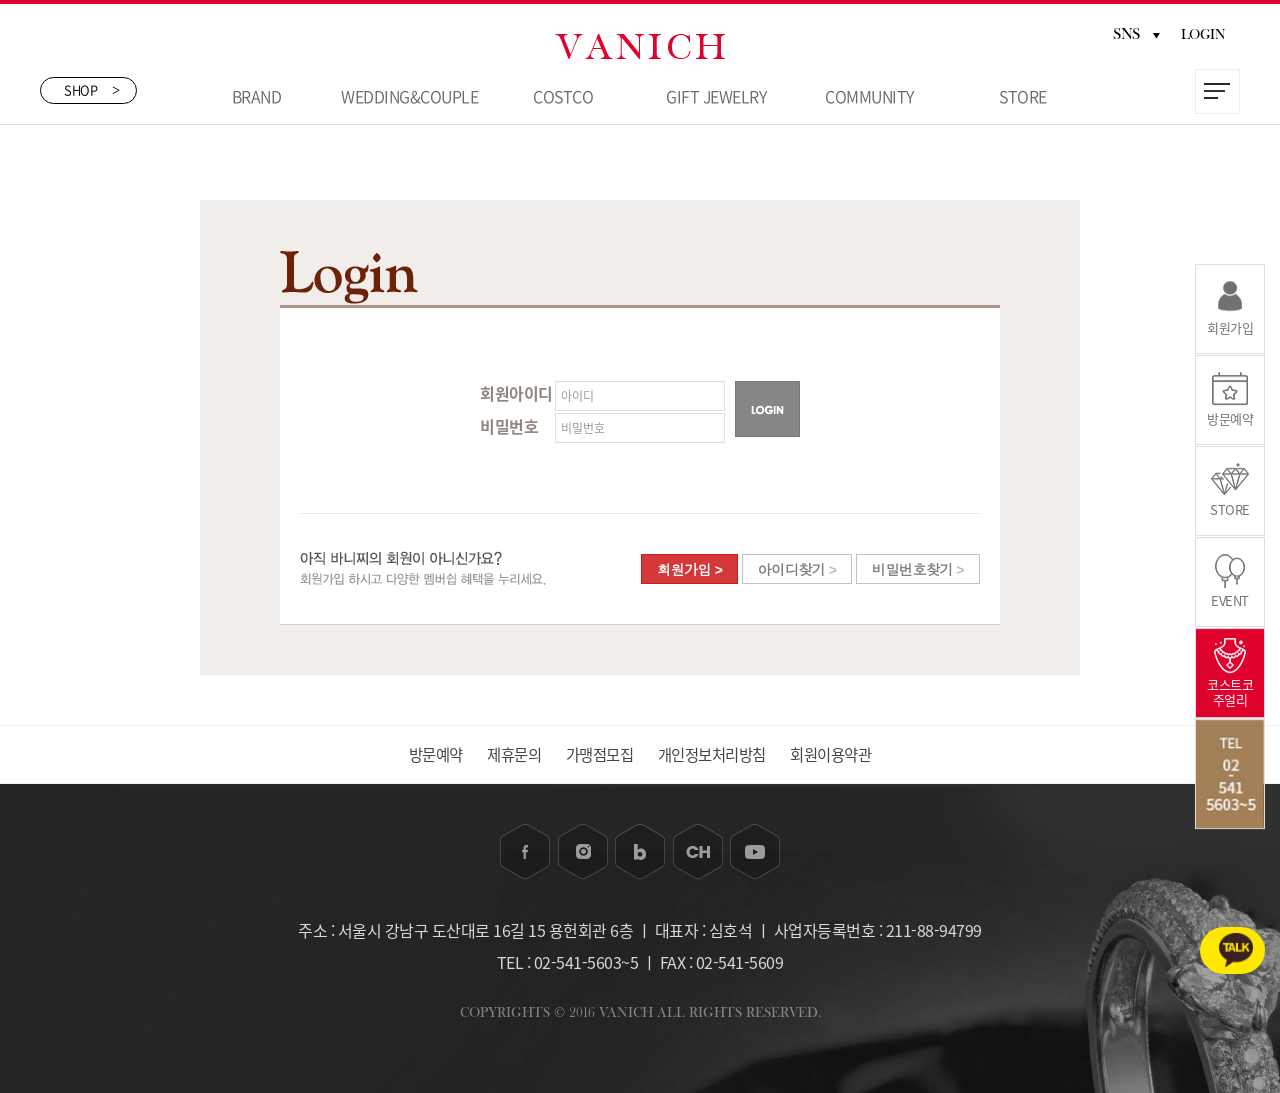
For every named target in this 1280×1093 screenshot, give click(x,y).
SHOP (92, 92)
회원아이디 (516, 393)
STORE (1023, 96)
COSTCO (563, 96)
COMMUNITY (869, 96)
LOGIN (1203, 35)
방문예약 (414, 754)
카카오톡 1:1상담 (1196, 935)
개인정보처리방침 (720, 754)
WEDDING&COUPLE (409, 96)
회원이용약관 (851, 754)
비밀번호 (509, 426)
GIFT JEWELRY (716, 96)
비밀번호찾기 (918, 570)
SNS (1136, 34)
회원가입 (689, 570)
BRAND (257, 96)
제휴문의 (502, 754)
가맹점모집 (596, 754)
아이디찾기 (797, 570)
